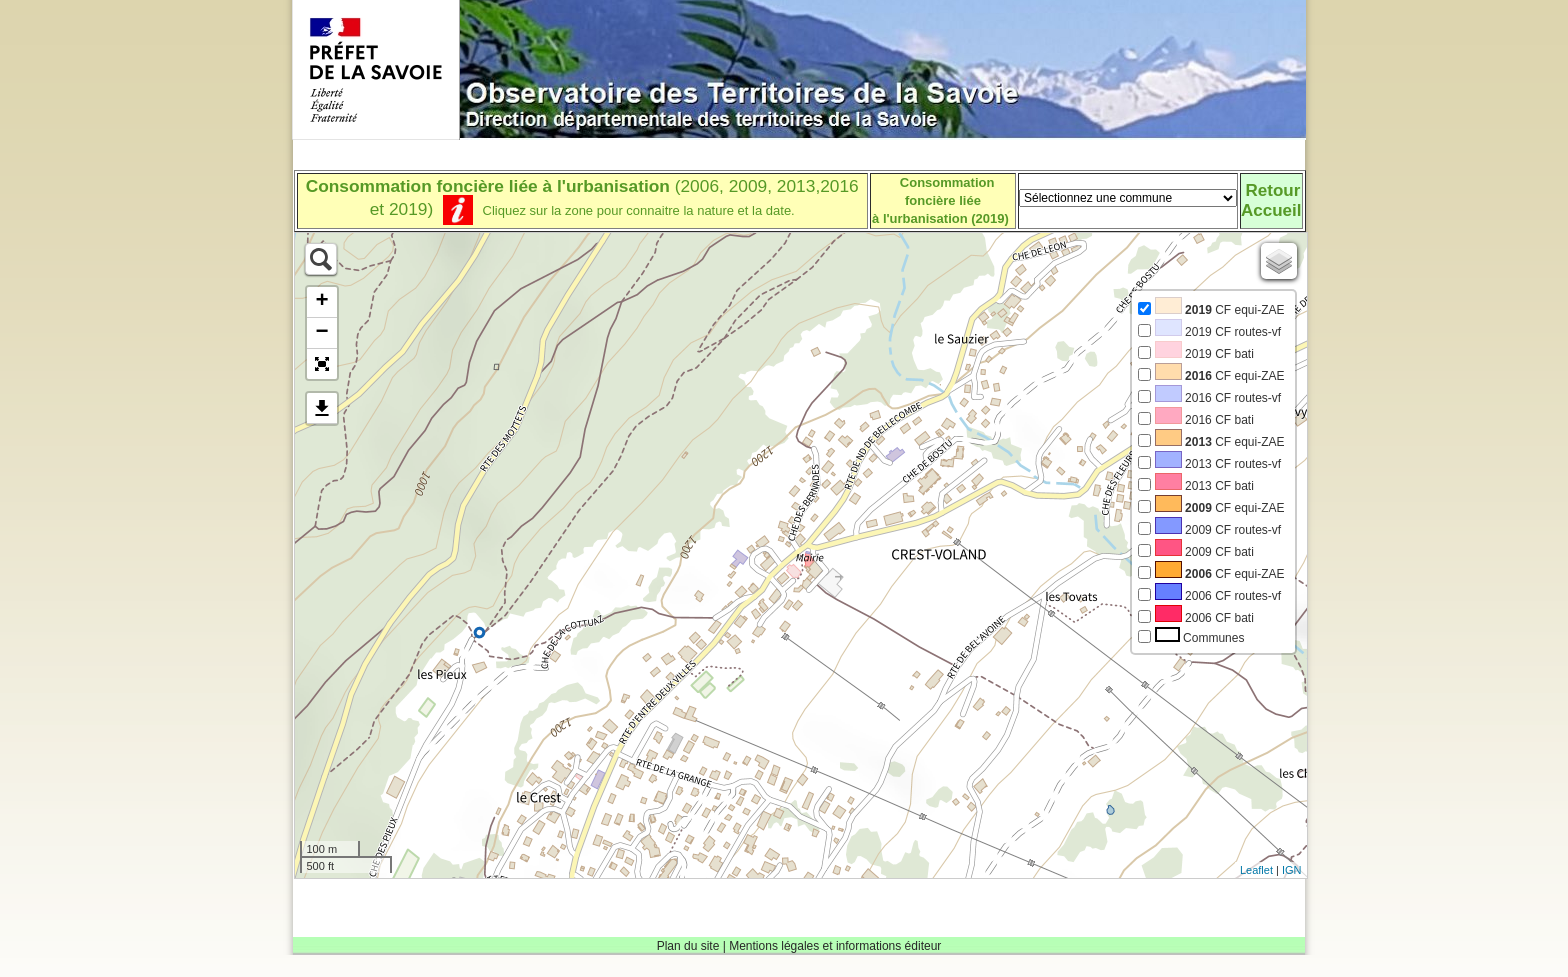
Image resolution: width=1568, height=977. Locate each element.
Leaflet (1256, 870)
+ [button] (321, 302)
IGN (1292, 870)
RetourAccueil (1271, 200)
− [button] (321, 333)
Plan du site (688, 946)
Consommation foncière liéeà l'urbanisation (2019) (940, 200)
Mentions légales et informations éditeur (835, 946)
